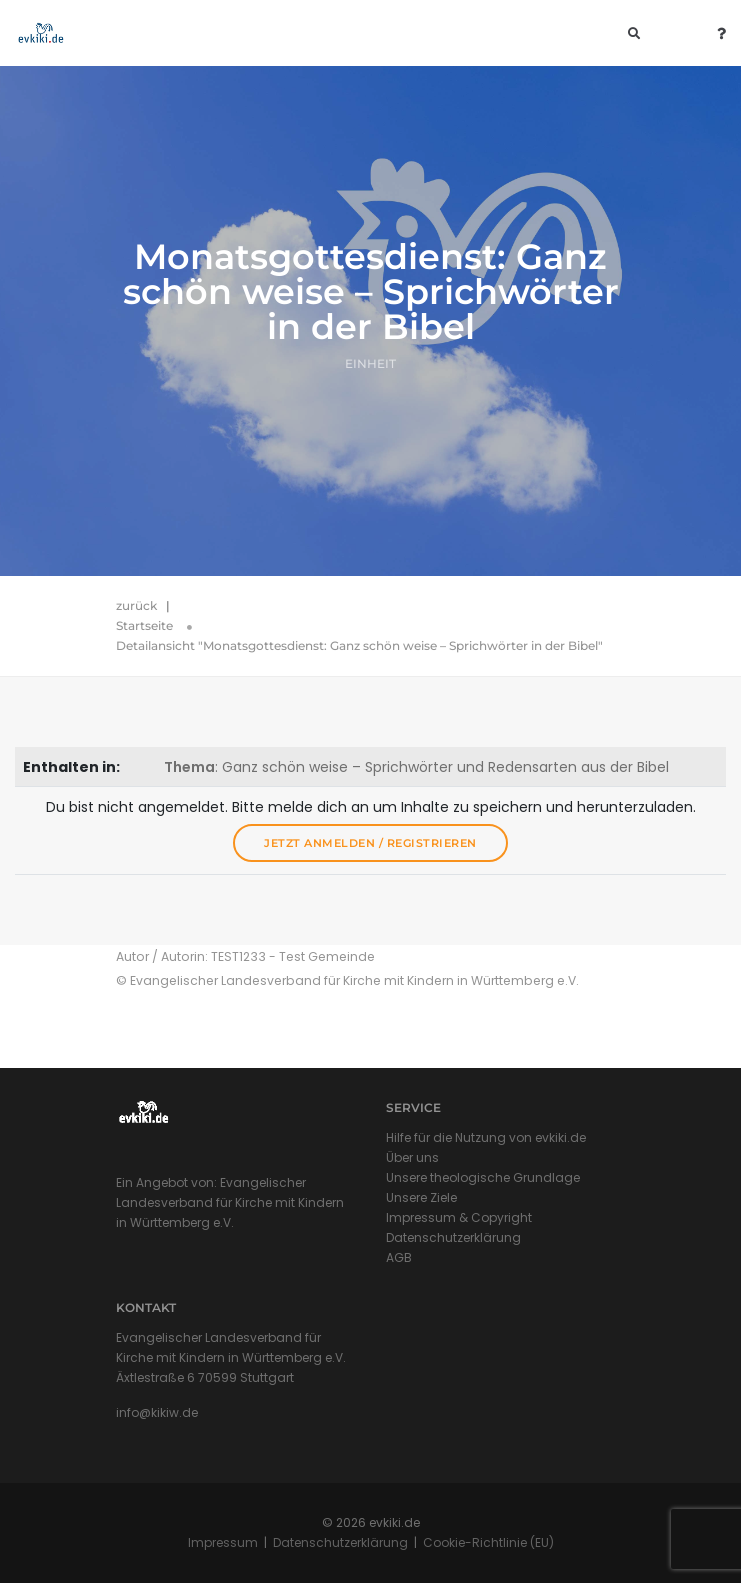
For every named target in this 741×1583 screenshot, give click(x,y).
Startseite (144, 625)
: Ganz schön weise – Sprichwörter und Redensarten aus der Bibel (416, 767)
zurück (136, 605)
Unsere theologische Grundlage (483, 1177)
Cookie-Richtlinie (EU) (488, 1542)
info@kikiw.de (157, 1412)
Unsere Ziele (421, 1197)
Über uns (412, 1157)
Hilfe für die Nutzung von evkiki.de (486, 1137)
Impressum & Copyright (459, 1217)
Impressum (223, 1542)
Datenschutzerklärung (453, 1237)
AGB (399, 1257)
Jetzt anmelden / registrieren (370, 843)
